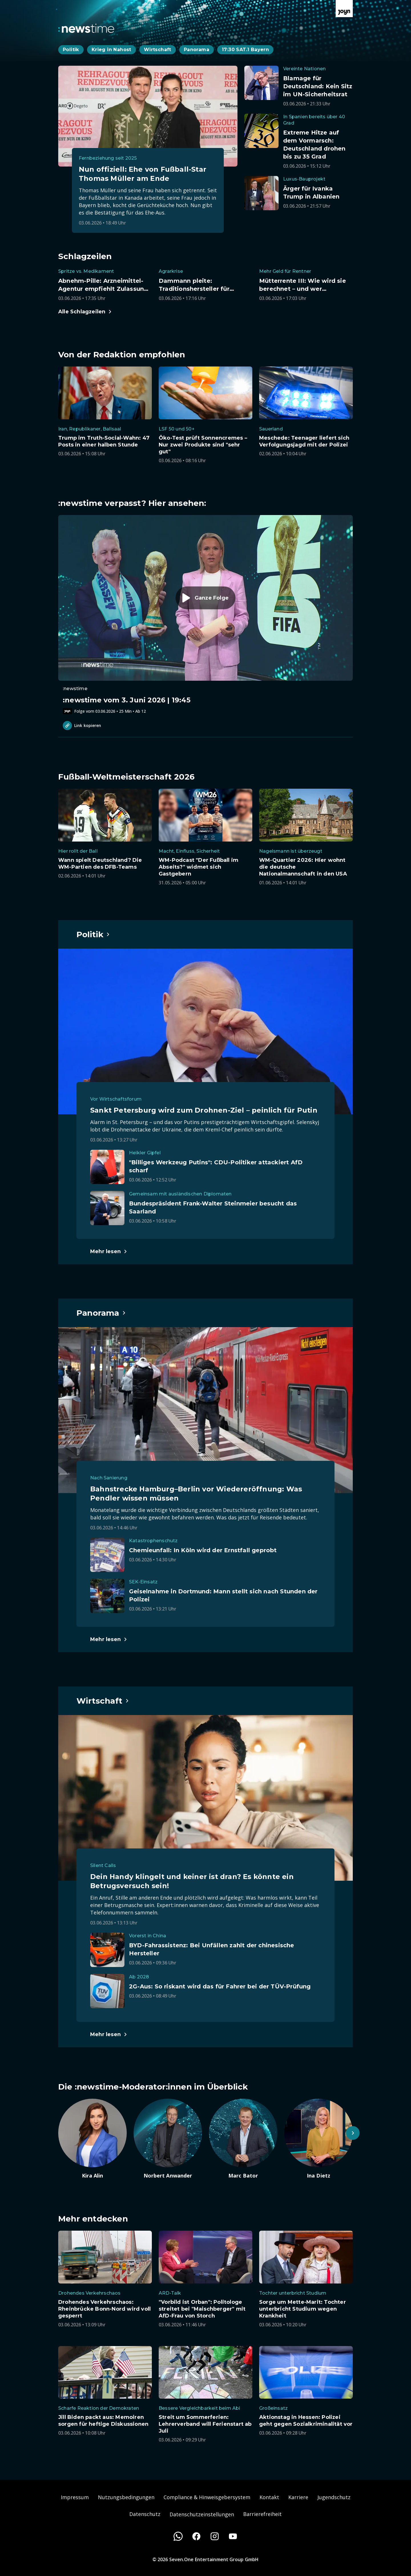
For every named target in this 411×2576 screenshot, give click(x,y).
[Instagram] (214, 2536)
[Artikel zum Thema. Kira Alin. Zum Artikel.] (92, 2139)
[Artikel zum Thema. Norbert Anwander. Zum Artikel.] (168, 2139)
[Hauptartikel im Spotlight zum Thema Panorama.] (101, 1313)
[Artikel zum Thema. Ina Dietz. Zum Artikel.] (318, 2139)
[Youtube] (232, 2536)
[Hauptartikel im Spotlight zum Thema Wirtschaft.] (102, 1701)
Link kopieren (82, 725)
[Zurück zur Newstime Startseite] (86, 28)
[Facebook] (196, 2536)
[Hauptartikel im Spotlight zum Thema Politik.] (93, 934)
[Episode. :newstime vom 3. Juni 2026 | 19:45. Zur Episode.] (205, 614)
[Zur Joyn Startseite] (344, 8)
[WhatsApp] (178, 2536)
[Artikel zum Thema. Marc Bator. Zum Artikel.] (243, 2139)
